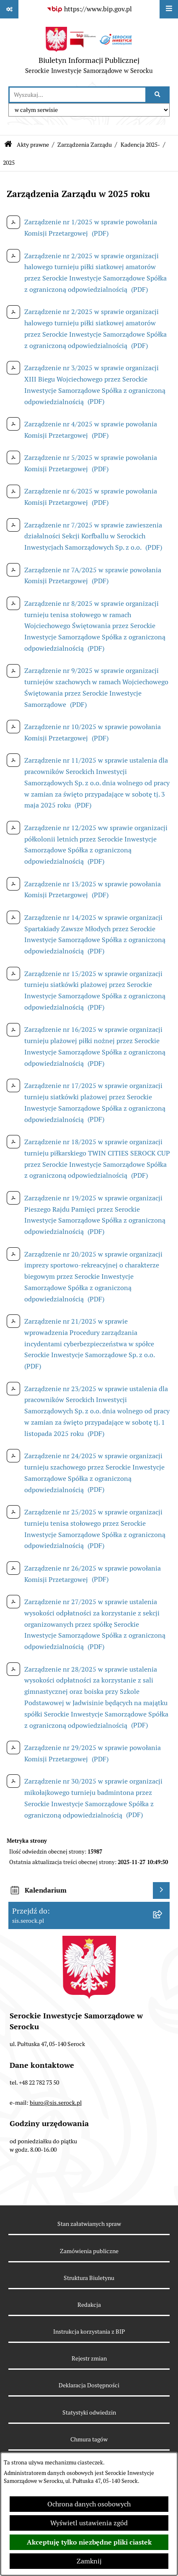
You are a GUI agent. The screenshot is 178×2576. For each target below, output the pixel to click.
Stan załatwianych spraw (89, 2224)
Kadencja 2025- (140, 144)
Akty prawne (33, 144)
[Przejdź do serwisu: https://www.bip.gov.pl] (89, 9)
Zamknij (89, 2561)
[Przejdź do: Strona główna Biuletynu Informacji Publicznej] (8, 145)
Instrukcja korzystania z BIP (89, 2331)
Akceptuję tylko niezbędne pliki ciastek (89, 2542)
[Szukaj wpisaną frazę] (158, 94)
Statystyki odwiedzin (89, 2412)
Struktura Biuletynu (89, 2278)
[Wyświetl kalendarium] (161, 1890)
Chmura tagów (89, 2439)
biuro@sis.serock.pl (56, 2102)
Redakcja (89, 2305)
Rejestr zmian (89, 2358)
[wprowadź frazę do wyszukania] (77, 94)
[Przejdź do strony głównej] (89, 52)
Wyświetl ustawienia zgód (89, 2523)
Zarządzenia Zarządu (84, 144)
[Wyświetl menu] (169, 9)
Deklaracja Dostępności (89, 2385)
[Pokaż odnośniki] (9, 9)
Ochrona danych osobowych (89, 2504)
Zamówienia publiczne (89, 2251)
